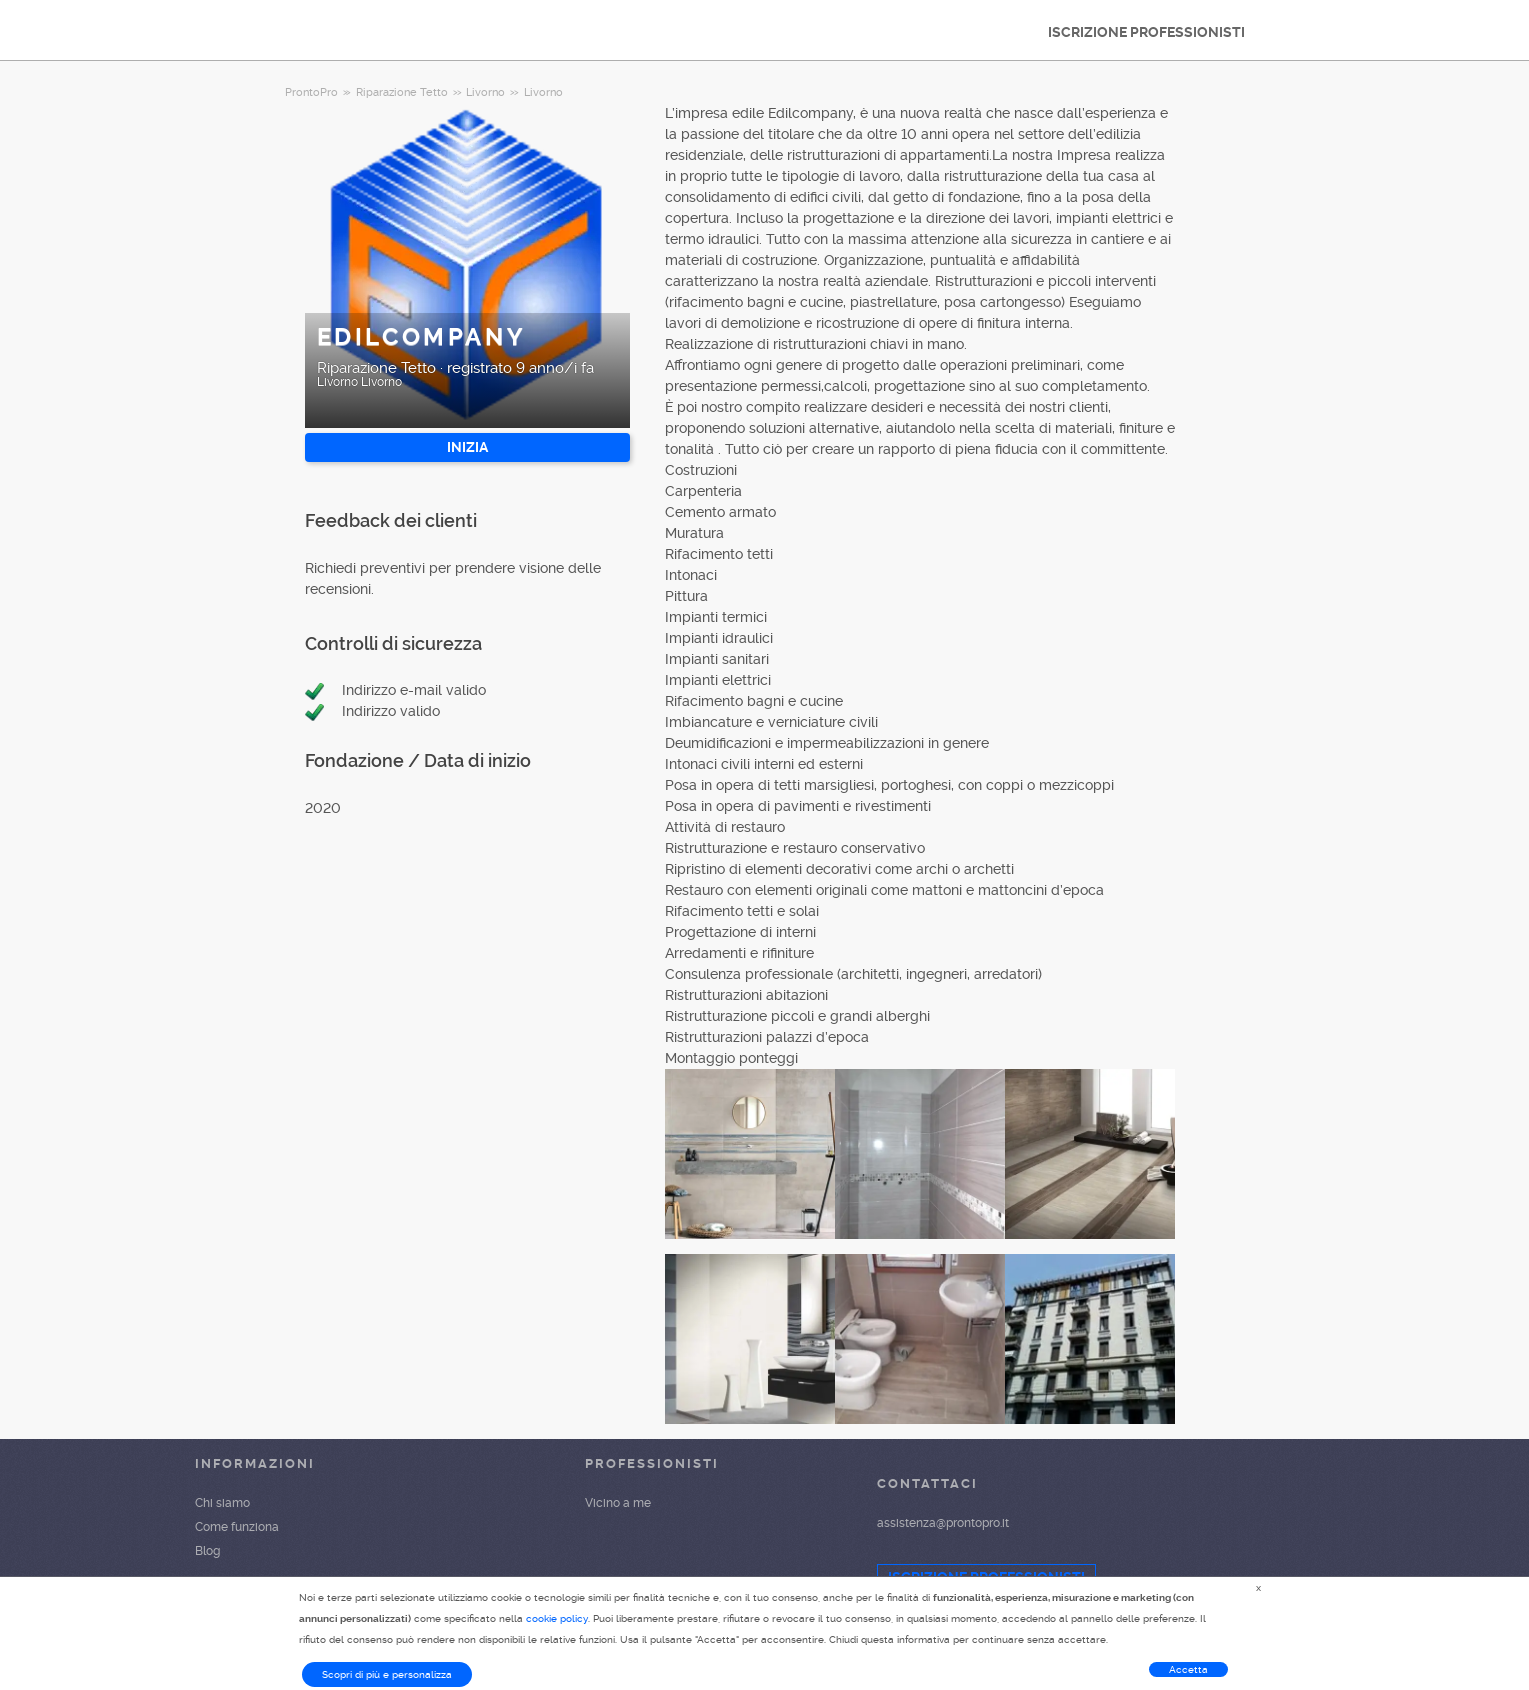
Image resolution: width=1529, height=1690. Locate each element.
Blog (207, 1551)
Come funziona (237, 1527)
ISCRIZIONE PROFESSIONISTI (1146, 32)
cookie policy (557, 1618)
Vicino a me (618, 1503)
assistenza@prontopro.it (943, 1523)
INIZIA (467, 447)
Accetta (1188, 1669)
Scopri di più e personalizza (387, 1674)
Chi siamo (222, 1503)
